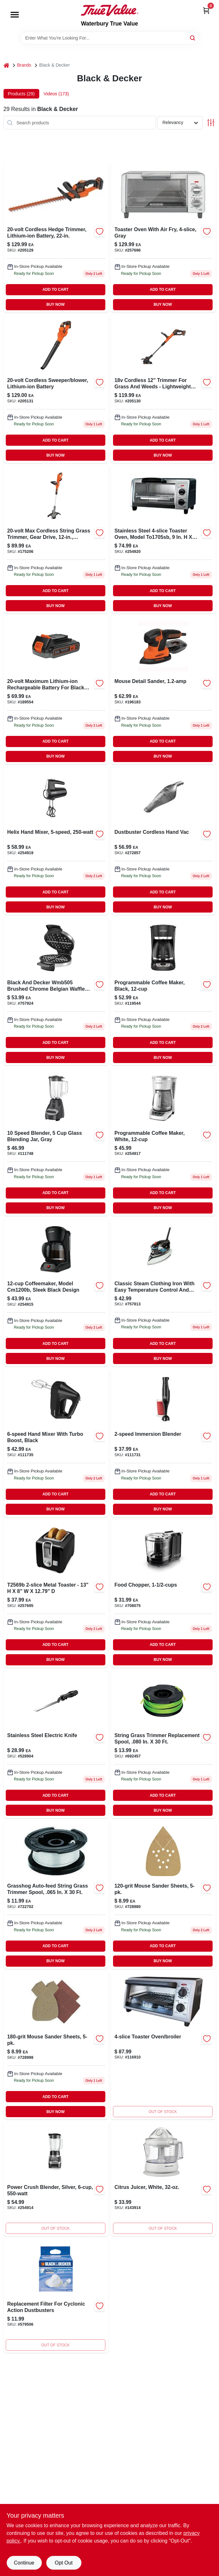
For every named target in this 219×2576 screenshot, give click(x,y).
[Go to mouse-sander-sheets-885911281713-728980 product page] (163, 1894)
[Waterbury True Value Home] (109, 10)
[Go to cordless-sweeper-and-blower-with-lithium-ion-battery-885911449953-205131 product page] (56, 389)
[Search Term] (109, 38)
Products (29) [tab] (21, 93)
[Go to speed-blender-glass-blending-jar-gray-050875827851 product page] (56, 1141)
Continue (24, 2562)
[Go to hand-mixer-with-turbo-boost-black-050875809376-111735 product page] (56, 1443)
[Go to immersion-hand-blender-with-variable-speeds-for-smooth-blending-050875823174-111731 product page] (163, 1443)
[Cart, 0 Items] (206, 10)
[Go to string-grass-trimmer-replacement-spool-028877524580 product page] (163, 1744)
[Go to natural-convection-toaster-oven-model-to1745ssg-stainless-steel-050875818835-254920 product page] (163, 539)
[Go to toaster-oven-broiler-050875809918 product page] (163, 2045)
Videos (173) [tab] (56, 93)
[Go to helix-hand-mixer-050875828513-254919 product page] (56, 841)
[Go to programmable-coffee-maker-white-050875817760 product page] (163, 1141)
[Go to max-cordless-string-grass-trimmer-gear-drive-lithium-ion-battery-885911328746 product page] (56, 539)
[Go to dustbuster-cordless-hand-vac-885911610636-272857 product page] (163, 841)
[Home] (6, 65)
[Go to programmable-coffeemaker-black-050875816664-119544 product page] (163, 991)
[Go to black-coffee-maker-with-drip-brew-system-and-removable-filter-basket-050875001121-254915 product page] (56, 1292)
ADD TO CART (55, 289)
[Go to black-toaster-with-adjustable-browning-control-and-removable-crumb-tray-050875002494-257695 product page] (56, 1593)
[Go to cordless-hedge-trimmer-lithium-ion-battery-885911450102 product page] (56, 238)
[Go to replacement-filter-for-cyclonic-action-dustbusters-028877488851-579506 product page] (56, 2295)
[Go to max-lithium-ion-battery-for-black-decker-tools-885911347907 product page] (56, 690)
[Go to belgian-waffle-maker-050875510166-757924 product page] (56, 991)
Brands (24, 65)
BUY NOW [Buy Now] (55, 304)
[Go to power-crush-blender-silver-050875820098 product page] (56, 2179)
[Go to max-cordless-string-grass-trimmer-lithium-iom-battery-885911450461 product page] (163, 389)
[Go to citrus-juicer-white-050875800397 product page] (163, 2179)
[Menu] (15, 15)
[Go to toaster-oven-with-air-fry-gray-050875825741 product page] (163, 238)
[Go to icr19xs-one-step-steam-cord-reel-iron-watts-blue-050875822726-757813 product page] (163, 1292)
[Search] (193, 37)
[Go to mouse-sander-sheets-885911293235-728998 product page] (56, 2045)
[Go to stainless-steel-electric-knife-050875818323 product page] (56, 1744)
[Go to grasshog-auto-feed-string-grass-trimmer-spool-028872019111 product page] (56, 1894)
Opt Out (63, 2562)
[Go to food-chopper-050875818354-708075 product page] (163, 1593)
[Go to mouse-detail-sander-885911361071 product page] (163, 690)
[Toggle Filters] (211, 122)
